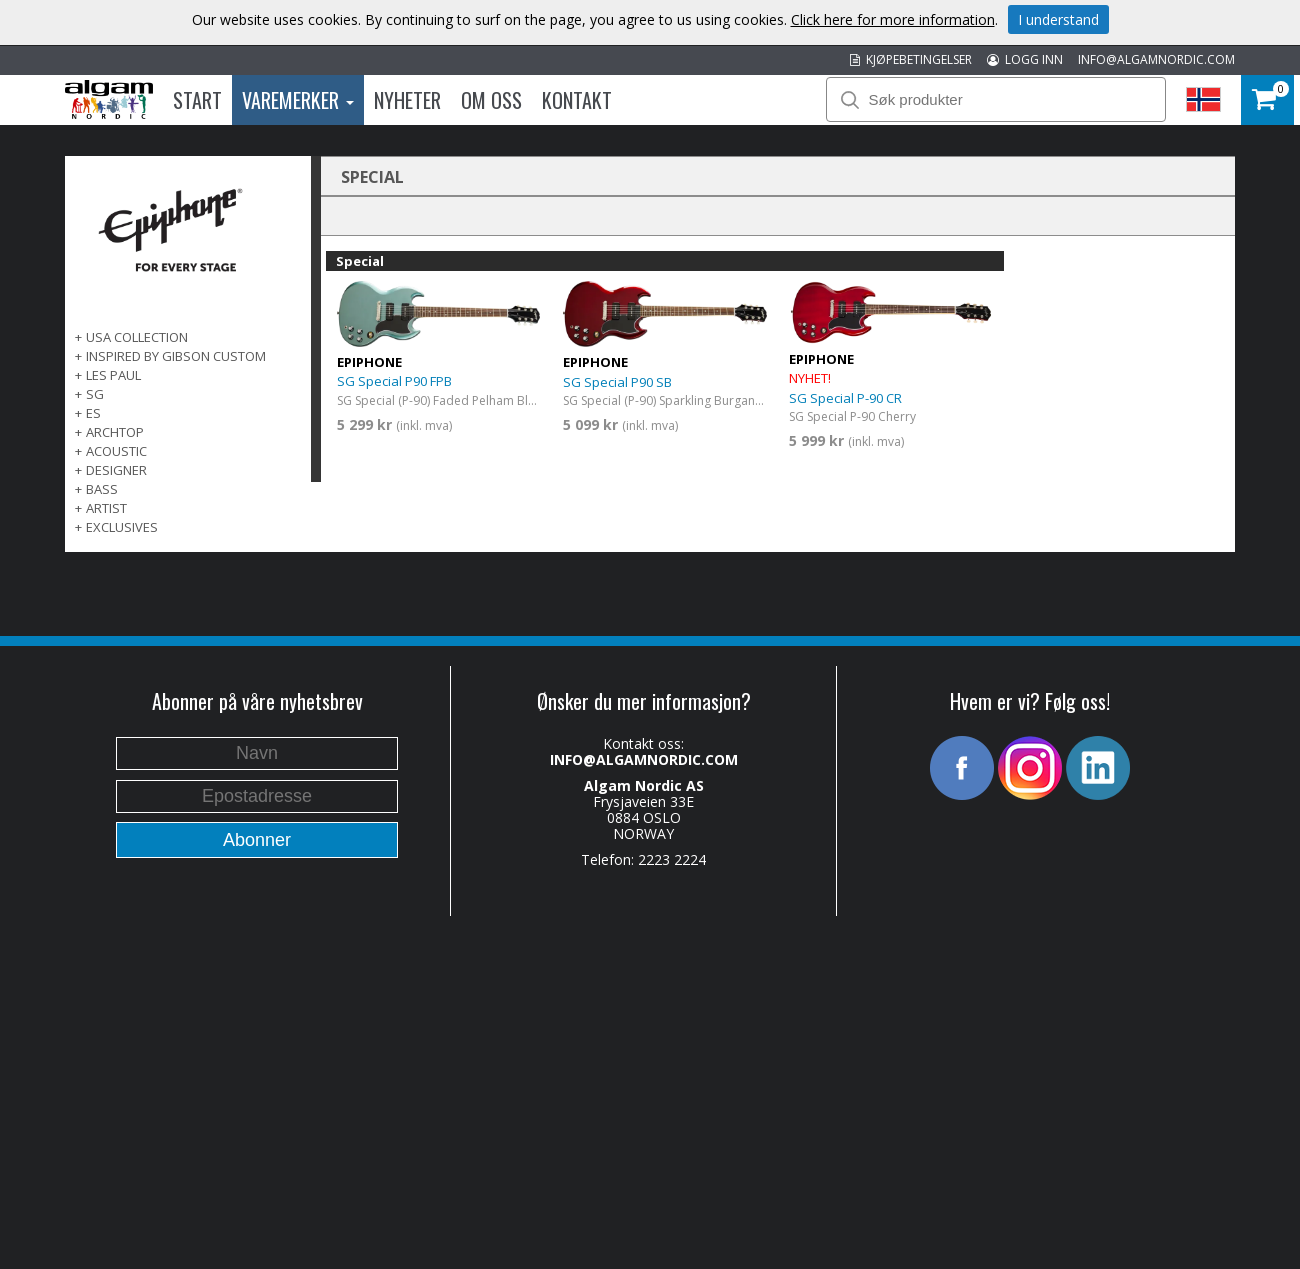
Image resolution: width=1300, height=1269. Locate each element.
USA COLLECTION (137, 337)
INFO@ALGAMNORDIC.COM (1156, 59)
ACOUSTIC (116, 451)
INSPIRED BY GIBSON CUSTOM (176, 356)
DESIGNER (116, 470)
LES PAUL (113, 375)
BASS (102, 489)
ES (93, 413)
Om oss (491, 100)
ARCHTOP (115, 432)
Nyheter (407, 100)
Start (197, 100)
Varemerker (298, 100)
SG (95, 394)
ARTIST (106, 508)
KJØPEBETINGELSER (911, 59)
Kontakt (577, 100)
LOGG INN (1025, 59)
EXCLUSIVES (122, 527)
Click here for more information (893, 19)
